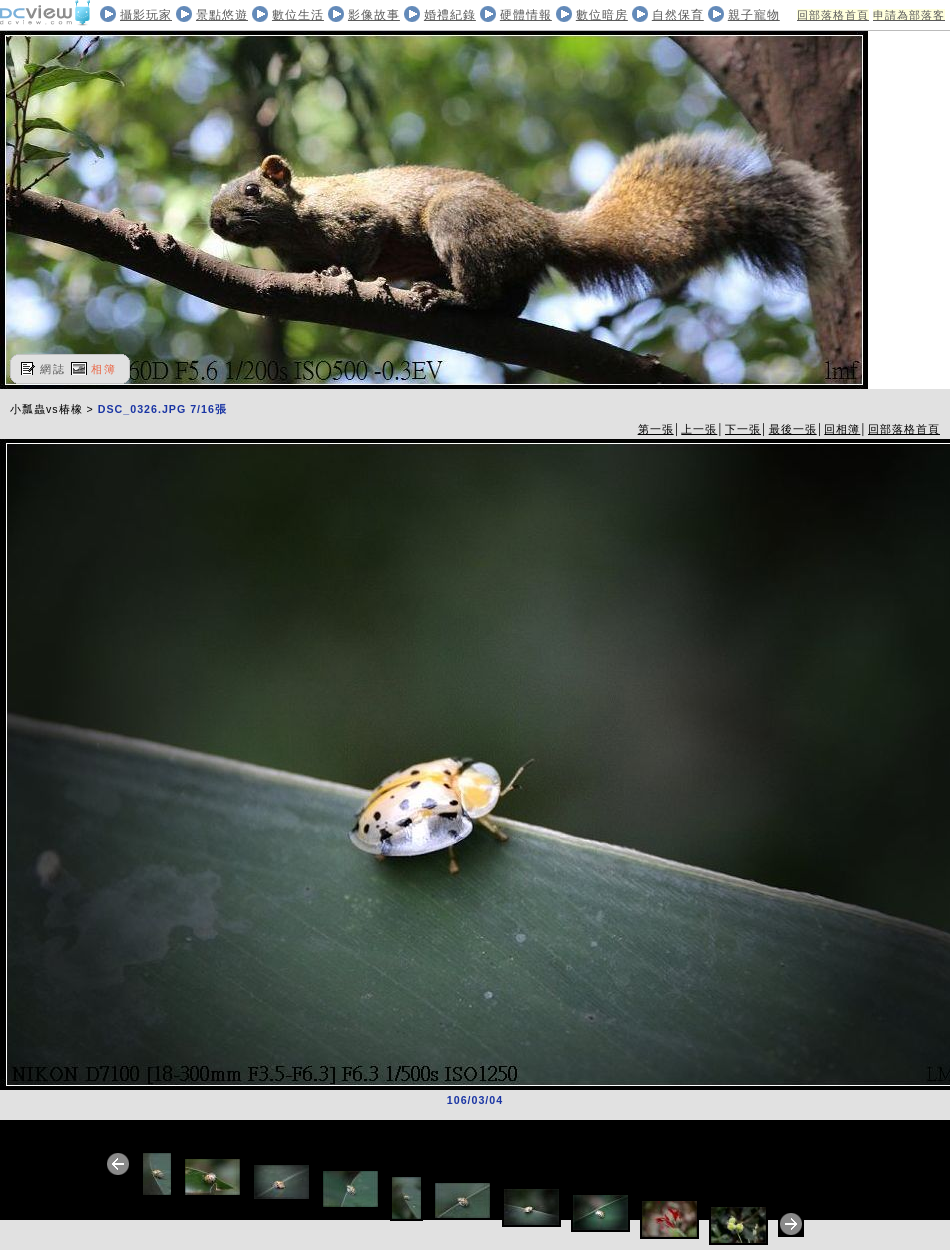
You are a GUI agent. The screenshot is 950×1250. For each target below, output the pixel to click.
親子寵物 (754, 15)
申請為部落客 (909, 15)
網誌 (53, 369)
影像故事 (374, 15)
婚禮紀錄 (450, 15)
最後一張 (793, 429)
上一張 (699, 429)
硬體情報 (526, 15)
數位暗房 (602, 15)
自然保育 (678, 15)
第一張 (656, 429)
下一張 (743, 429)
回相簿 (842, 429)
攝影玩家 (146, 15)
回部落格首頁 (833, 15)
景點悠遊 (222, 15)
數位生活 (298, 15)
